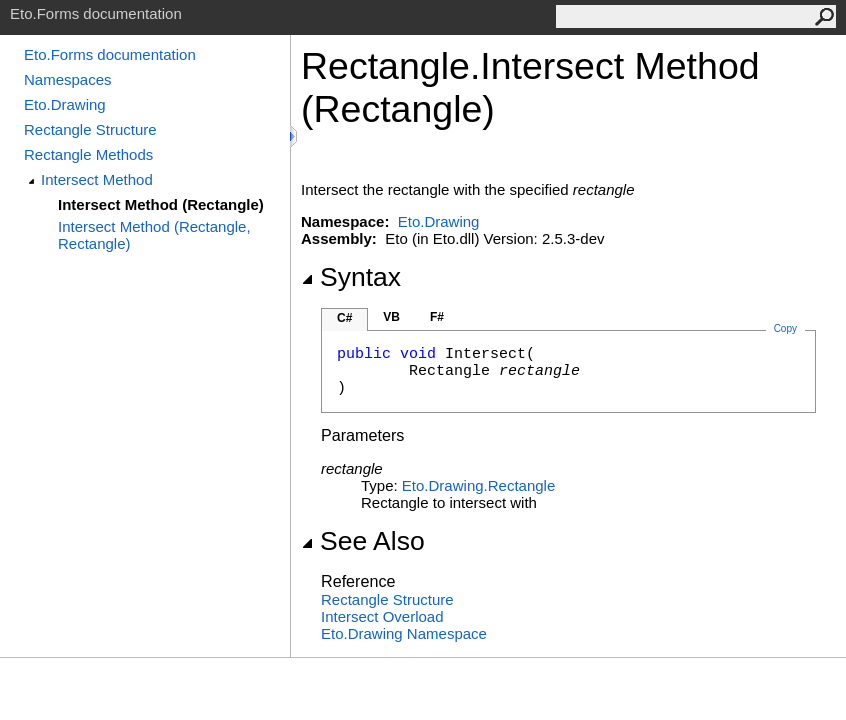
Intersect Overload (382, 616)
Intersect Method (97, 179)
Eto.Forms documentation (110, 54)
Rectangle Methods (88, 154)
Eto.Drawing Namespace (404, 633)
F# (437, 317)
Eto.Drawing (65, 104)
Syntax (351, 277)
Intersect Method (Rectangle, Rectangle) (154, 235)
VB (391, 317)
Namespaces (68, 79)
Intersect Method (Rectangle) (161, 204)
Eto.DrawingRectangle (478, 485)
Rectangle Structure (90, 129)
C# (344, 318)
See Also (363, 541)
